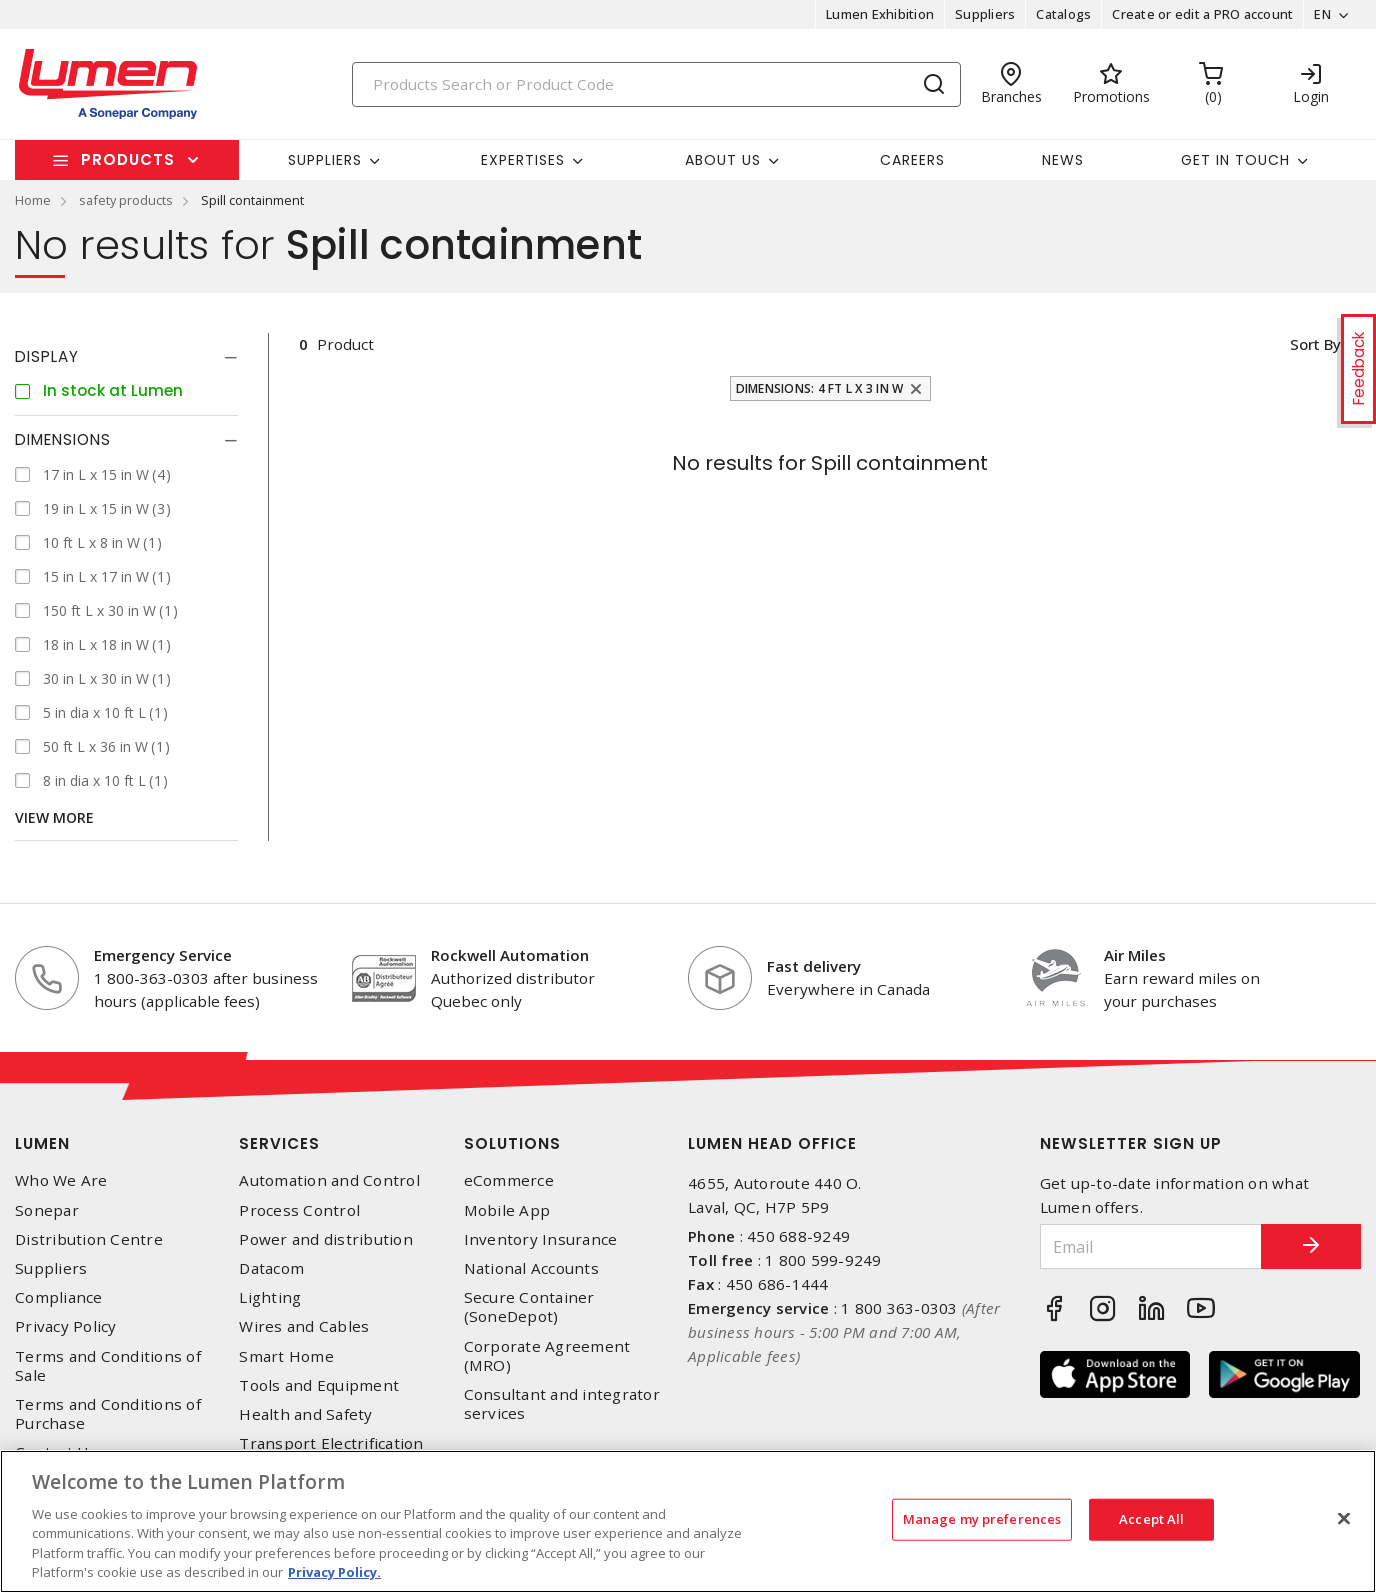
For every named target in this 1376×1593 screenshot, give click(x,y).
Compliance (59, 1297)
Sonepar (47, 1210)
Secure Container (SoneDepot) (529, 1307)
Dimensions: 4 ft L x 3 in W (820, 388)
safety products (126, 200)
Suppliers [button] (325, 160)
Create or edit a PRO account (1202, 14)
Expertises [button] (523, 160)
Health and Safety (305, 1414)
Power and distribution (326, 1239)
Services (279, 1143)
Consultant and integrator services (562, 1404)
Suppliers (985, 14)
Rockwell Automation (510, 955)
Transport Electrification (331, 1443)
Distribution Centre (89, 1239)
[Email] (1151, 1246)
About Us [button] (723, 160)
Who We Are (61, 1180)
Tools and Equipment (319, 1385)
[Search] (657, 84)
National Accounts (531, 1268)
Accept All (1151, 1519)
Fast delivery (814, 966)
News (1063, 160)
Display (47, 356)
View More (54, 817)
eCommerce (509, 1180)
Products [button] (128, 159)
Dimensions (63, 439)
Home (33, 200)
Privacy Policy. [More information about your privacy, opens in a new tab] (334, 1572)
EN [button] (1322, 14)
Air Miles (1135, 955)
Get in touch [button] (1235, 160)
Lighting (270, 1297)
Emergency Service (163, 955)
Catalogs (1063, 14)
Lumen (42, 1143)
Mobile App (507, 1210)
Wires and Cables (304, 1326)
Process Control (299, 1210)
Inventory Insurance (541, 1239)
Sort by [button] (1314, 344)
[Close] (1344, 1519)
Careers (912, 160)
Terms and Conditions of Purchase (108, 1414)
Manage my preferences (982, 1519)
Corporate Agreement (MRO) (547, 1356)
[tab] (126, 357)
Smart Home (286, 1356)
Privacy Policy (66, 1326)
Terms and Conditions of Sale (108, 1366)
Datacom (271, 1268)
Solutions (512, 1143)
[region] (688, 1521)
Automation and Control (329, 1180)
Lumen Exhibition (880, 14)
